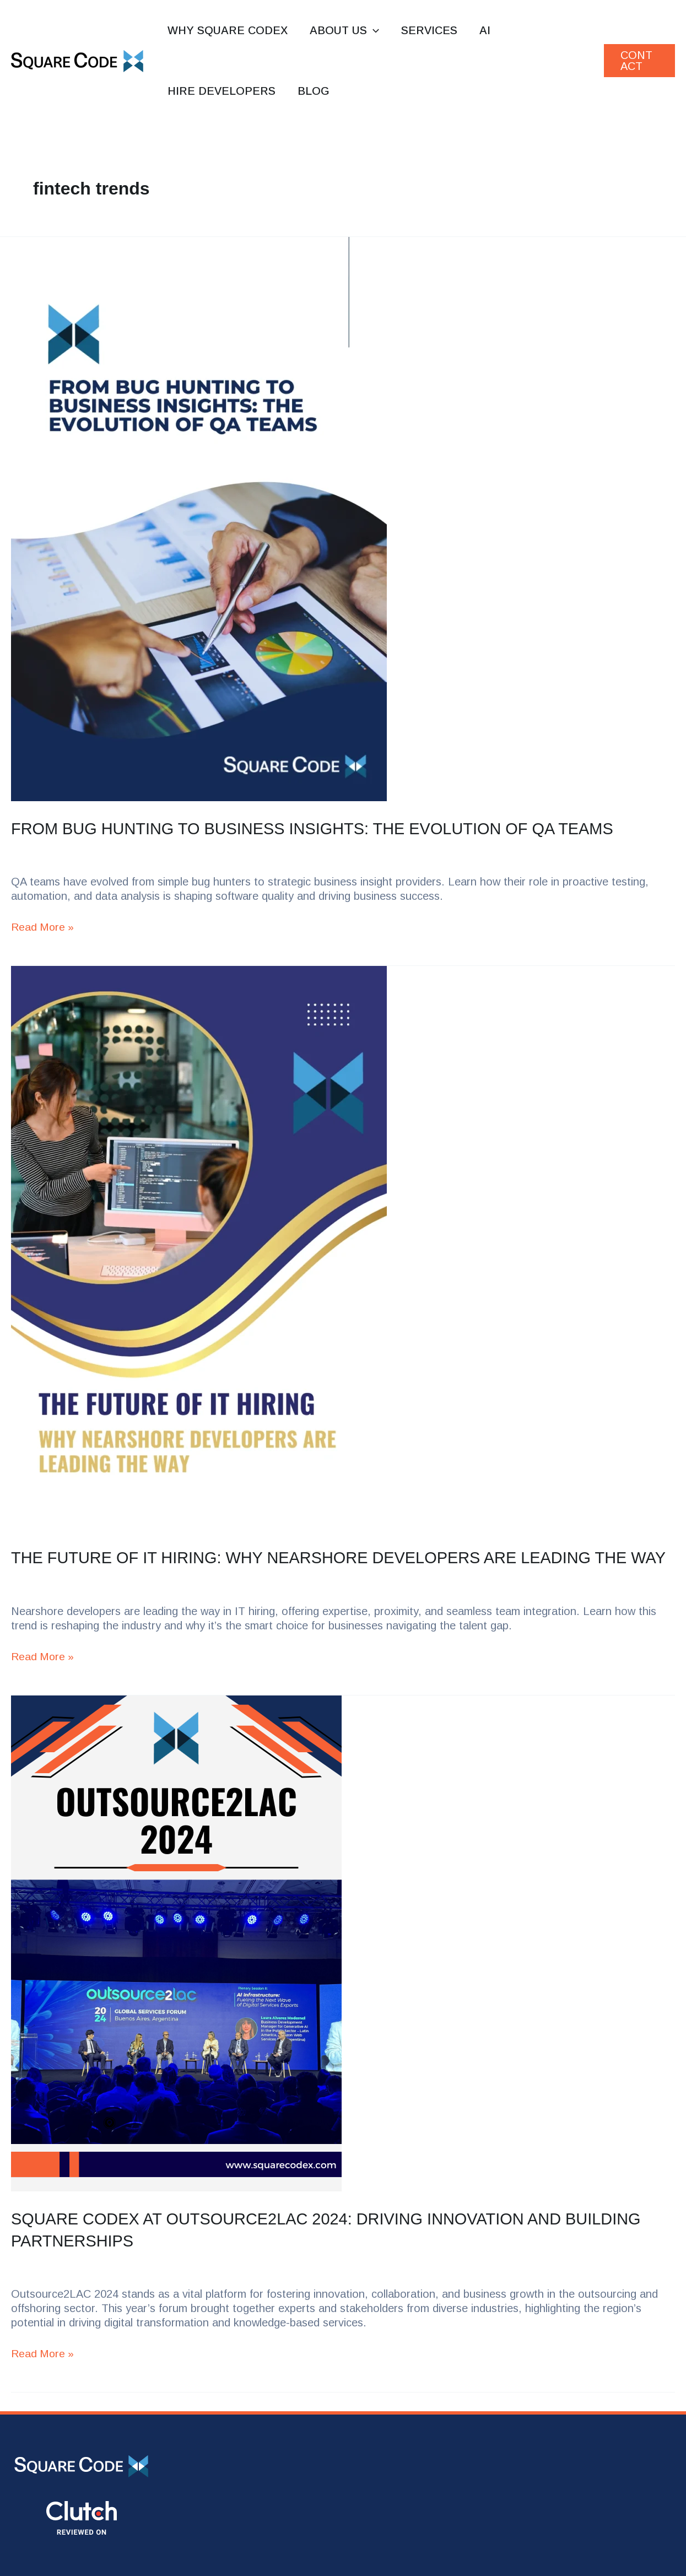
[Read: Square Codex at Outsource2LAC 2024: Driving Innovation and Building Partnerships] (343, 1963)
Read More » (43, 926)
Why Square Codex (228, 30)
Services (429, 30)
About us (344, 30)
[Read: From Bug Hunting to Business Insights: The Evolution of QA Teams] (343, 519)
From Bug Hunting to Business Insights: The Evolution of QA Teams (323, 828)
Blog (314, 91)
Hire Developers (222, 91)
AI (484, 30)
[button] (373, 30)
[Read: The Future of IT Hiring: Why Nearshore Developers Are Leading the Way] (343, 1247)
